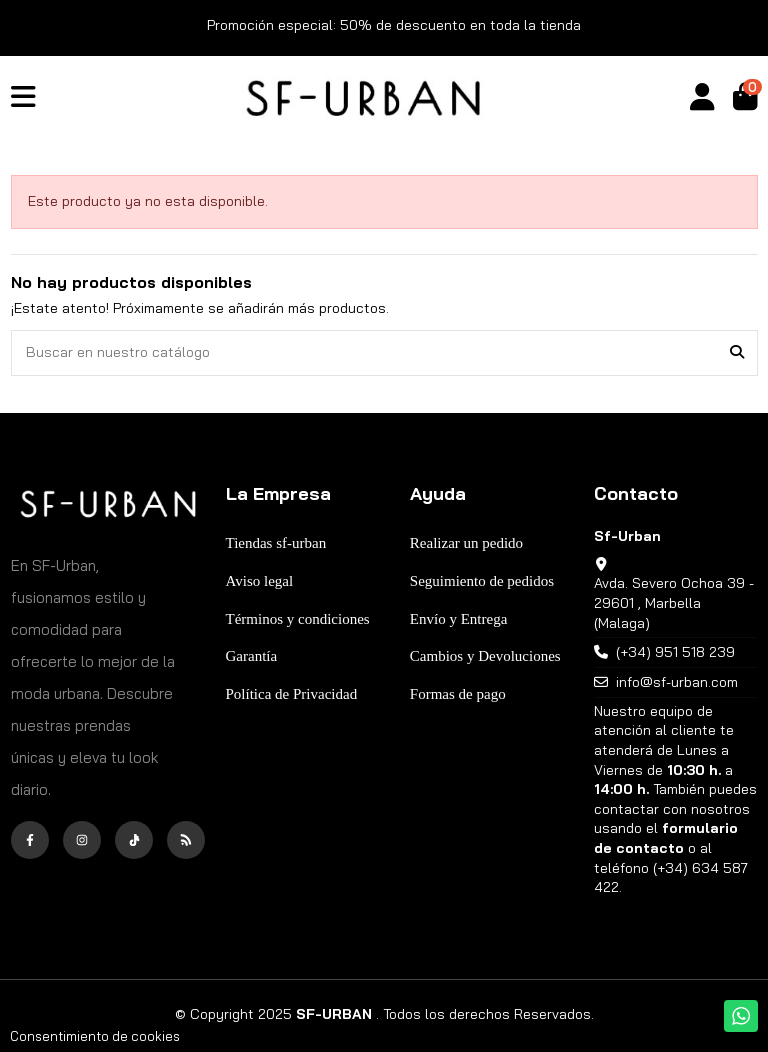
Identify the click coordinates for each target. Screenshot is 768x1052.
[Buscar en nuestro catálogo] (737, 352)
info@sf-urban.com (677, 682)
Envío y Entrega (458, 619)
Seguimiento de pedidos (482, 581)
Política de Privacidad (292, 694)
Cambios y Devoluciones (485, 656)
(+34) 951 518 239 (675, 652)
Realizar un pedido (466, 543)
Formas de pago (458, 694)
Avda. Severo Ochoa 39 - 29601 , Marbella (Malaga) (674, 602)
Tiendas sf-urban (276, 543)
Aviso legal (260, 581)
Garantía (252, 656)
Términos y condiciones (298, 619)
